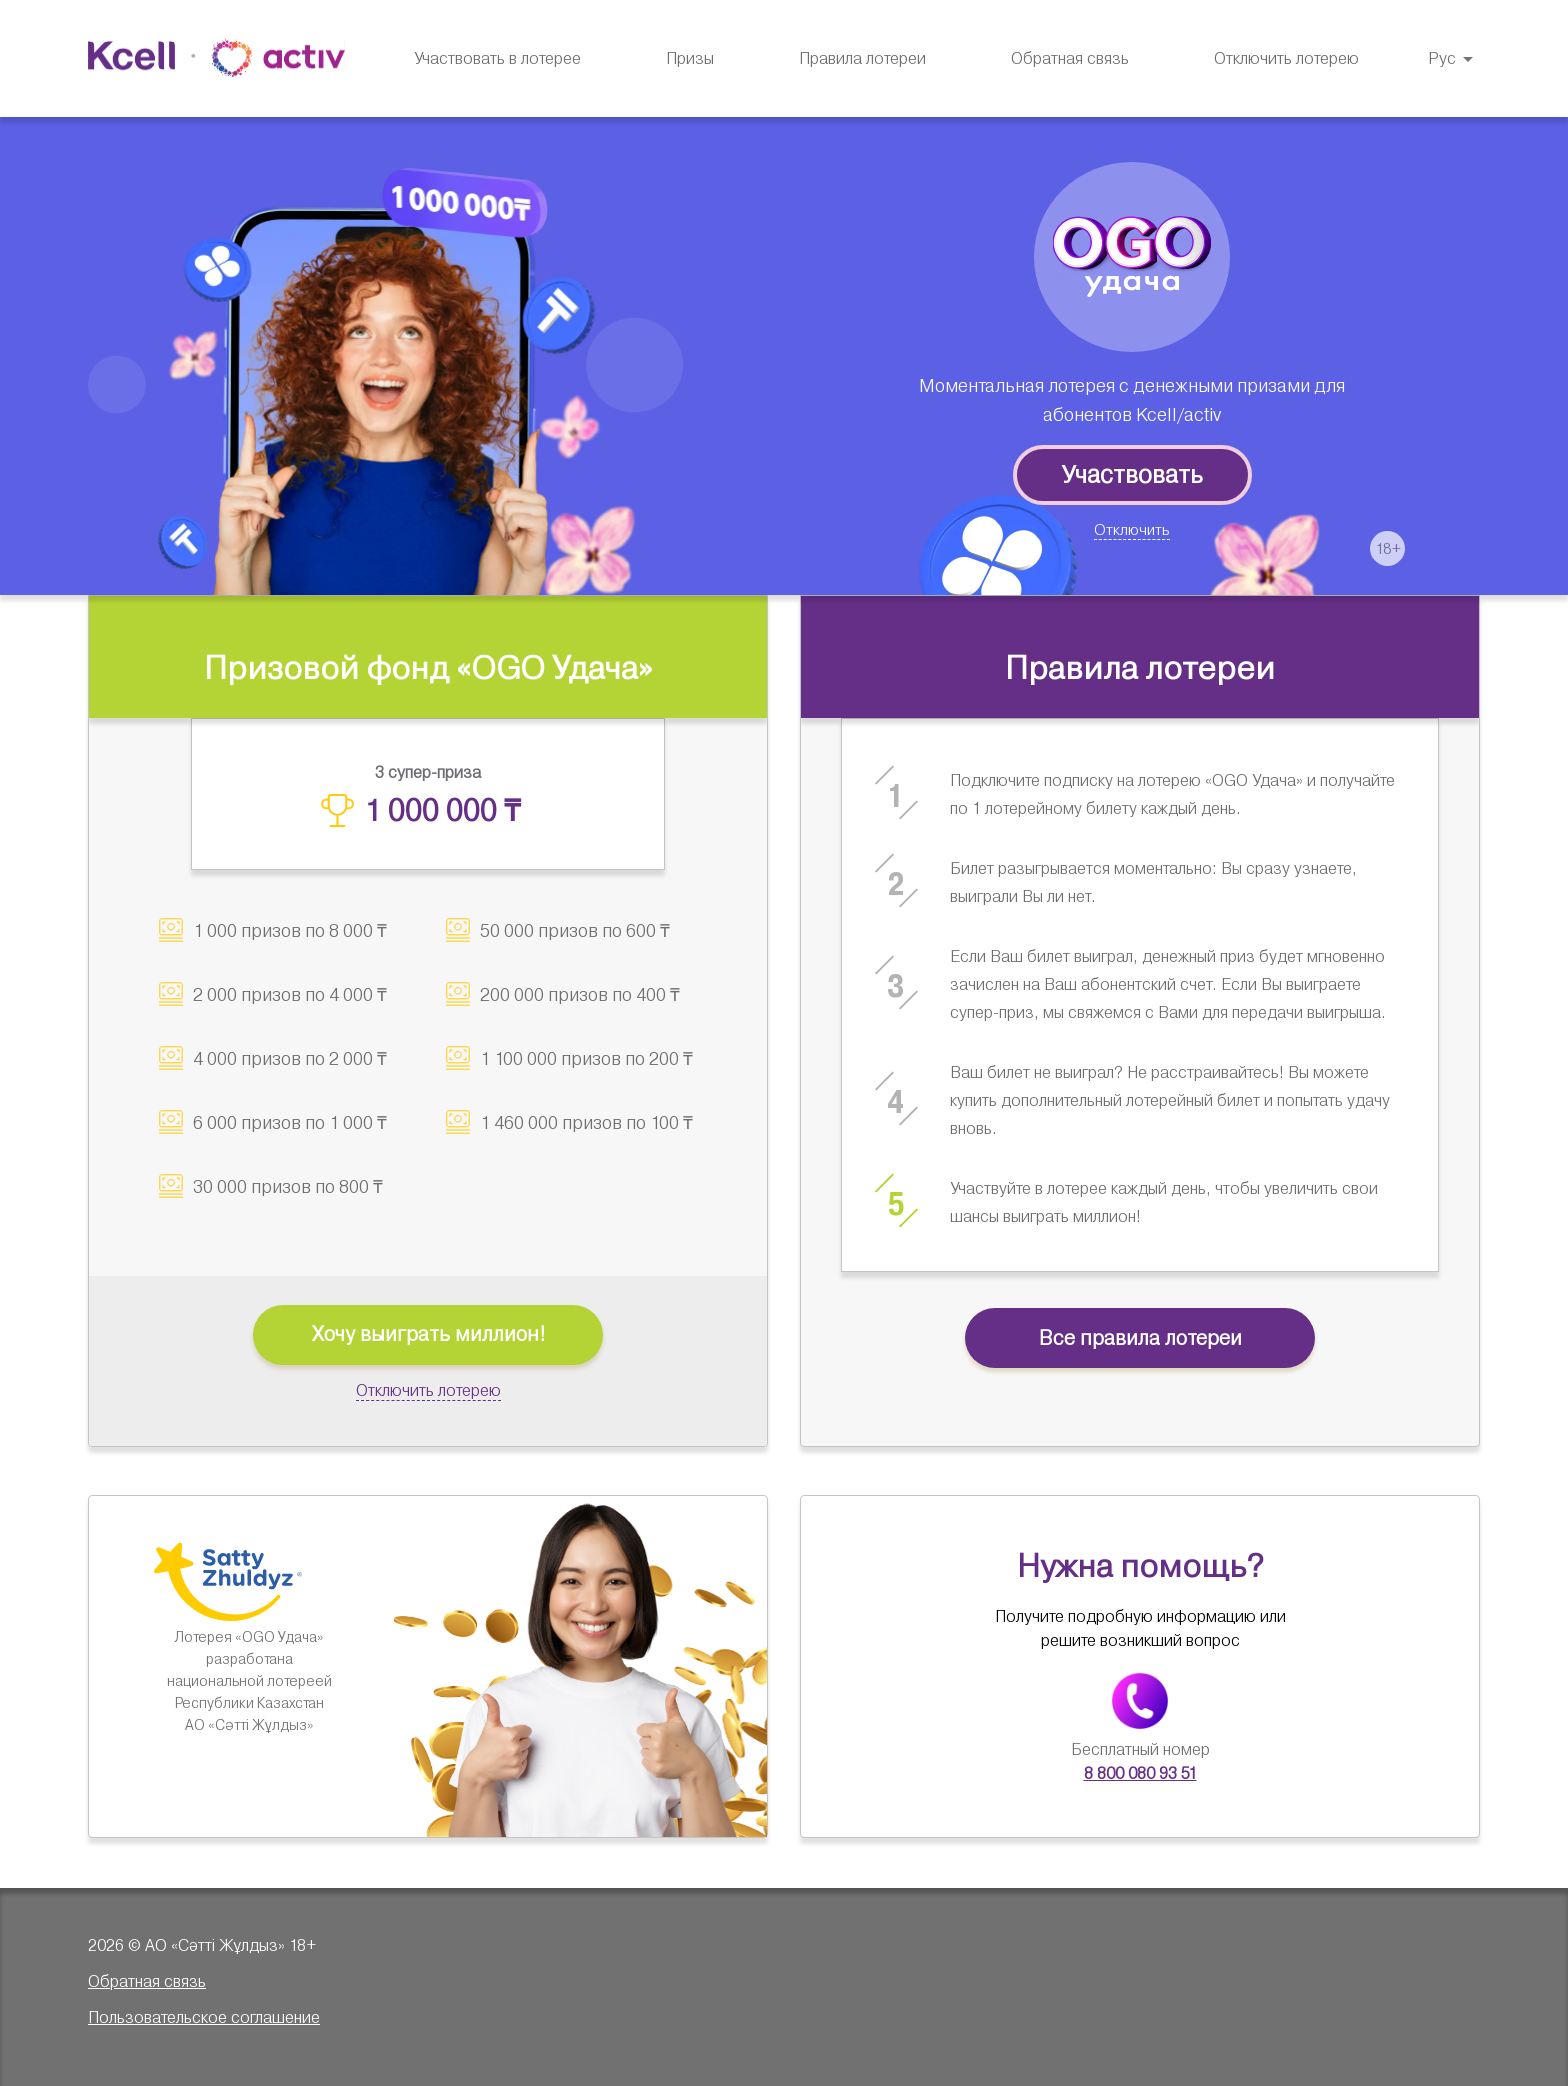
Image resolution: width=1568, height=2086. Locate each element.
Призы (690, 58)
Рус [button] (1442, 58)
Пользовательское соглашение (204, 2017)
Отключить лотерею (428, 1390)
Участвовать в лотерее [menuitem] (497, 59)
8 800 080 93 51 (1140, 1773)
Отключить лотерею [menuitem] (1286, 59)
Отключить (1132, 530)
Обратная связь (1070, 58)
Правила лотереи (862, 58)
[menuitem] (690, 59)
